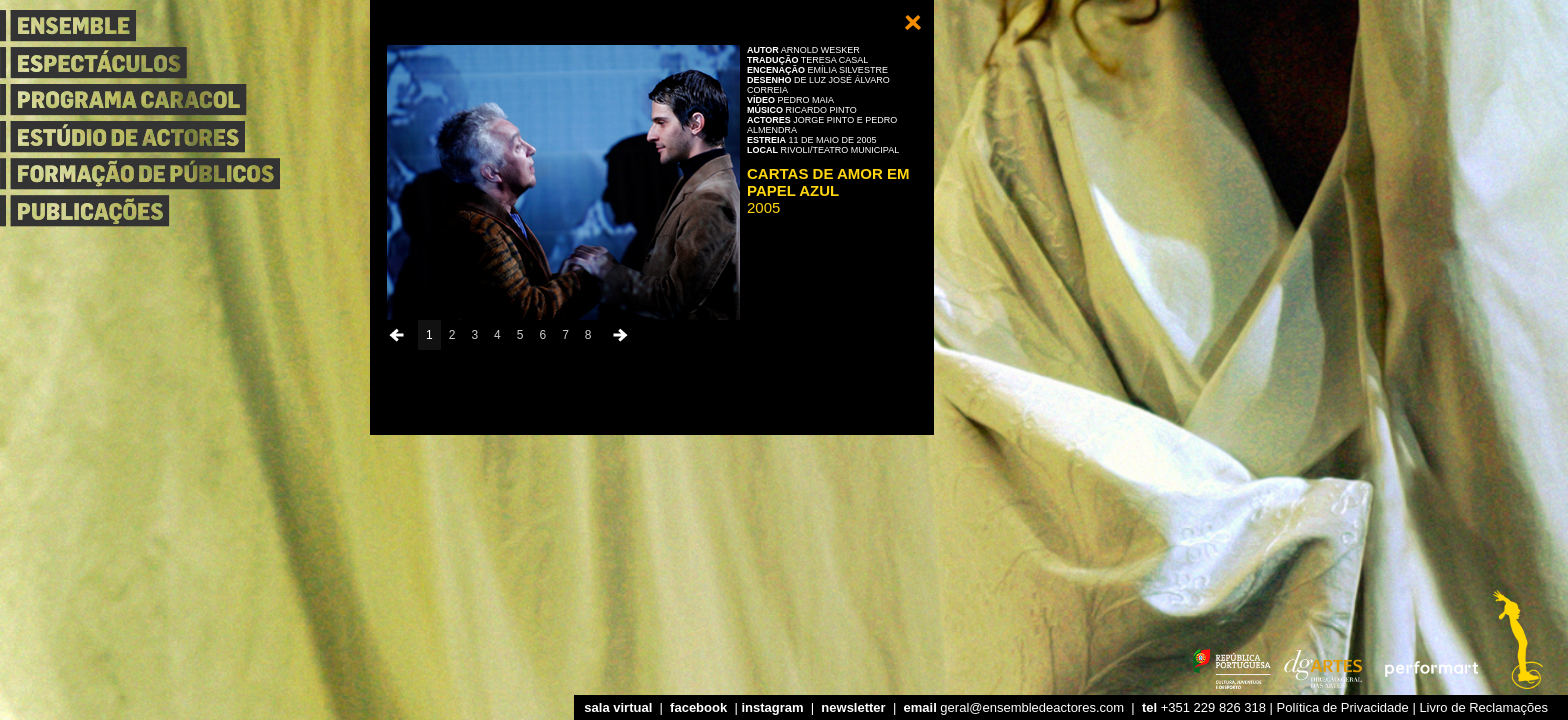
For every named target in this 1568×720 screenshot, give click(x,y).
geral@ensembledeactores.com (1014, 707)
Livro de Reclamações (1483, 707)
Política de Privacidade (1343, 707)
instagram (772, 707)
